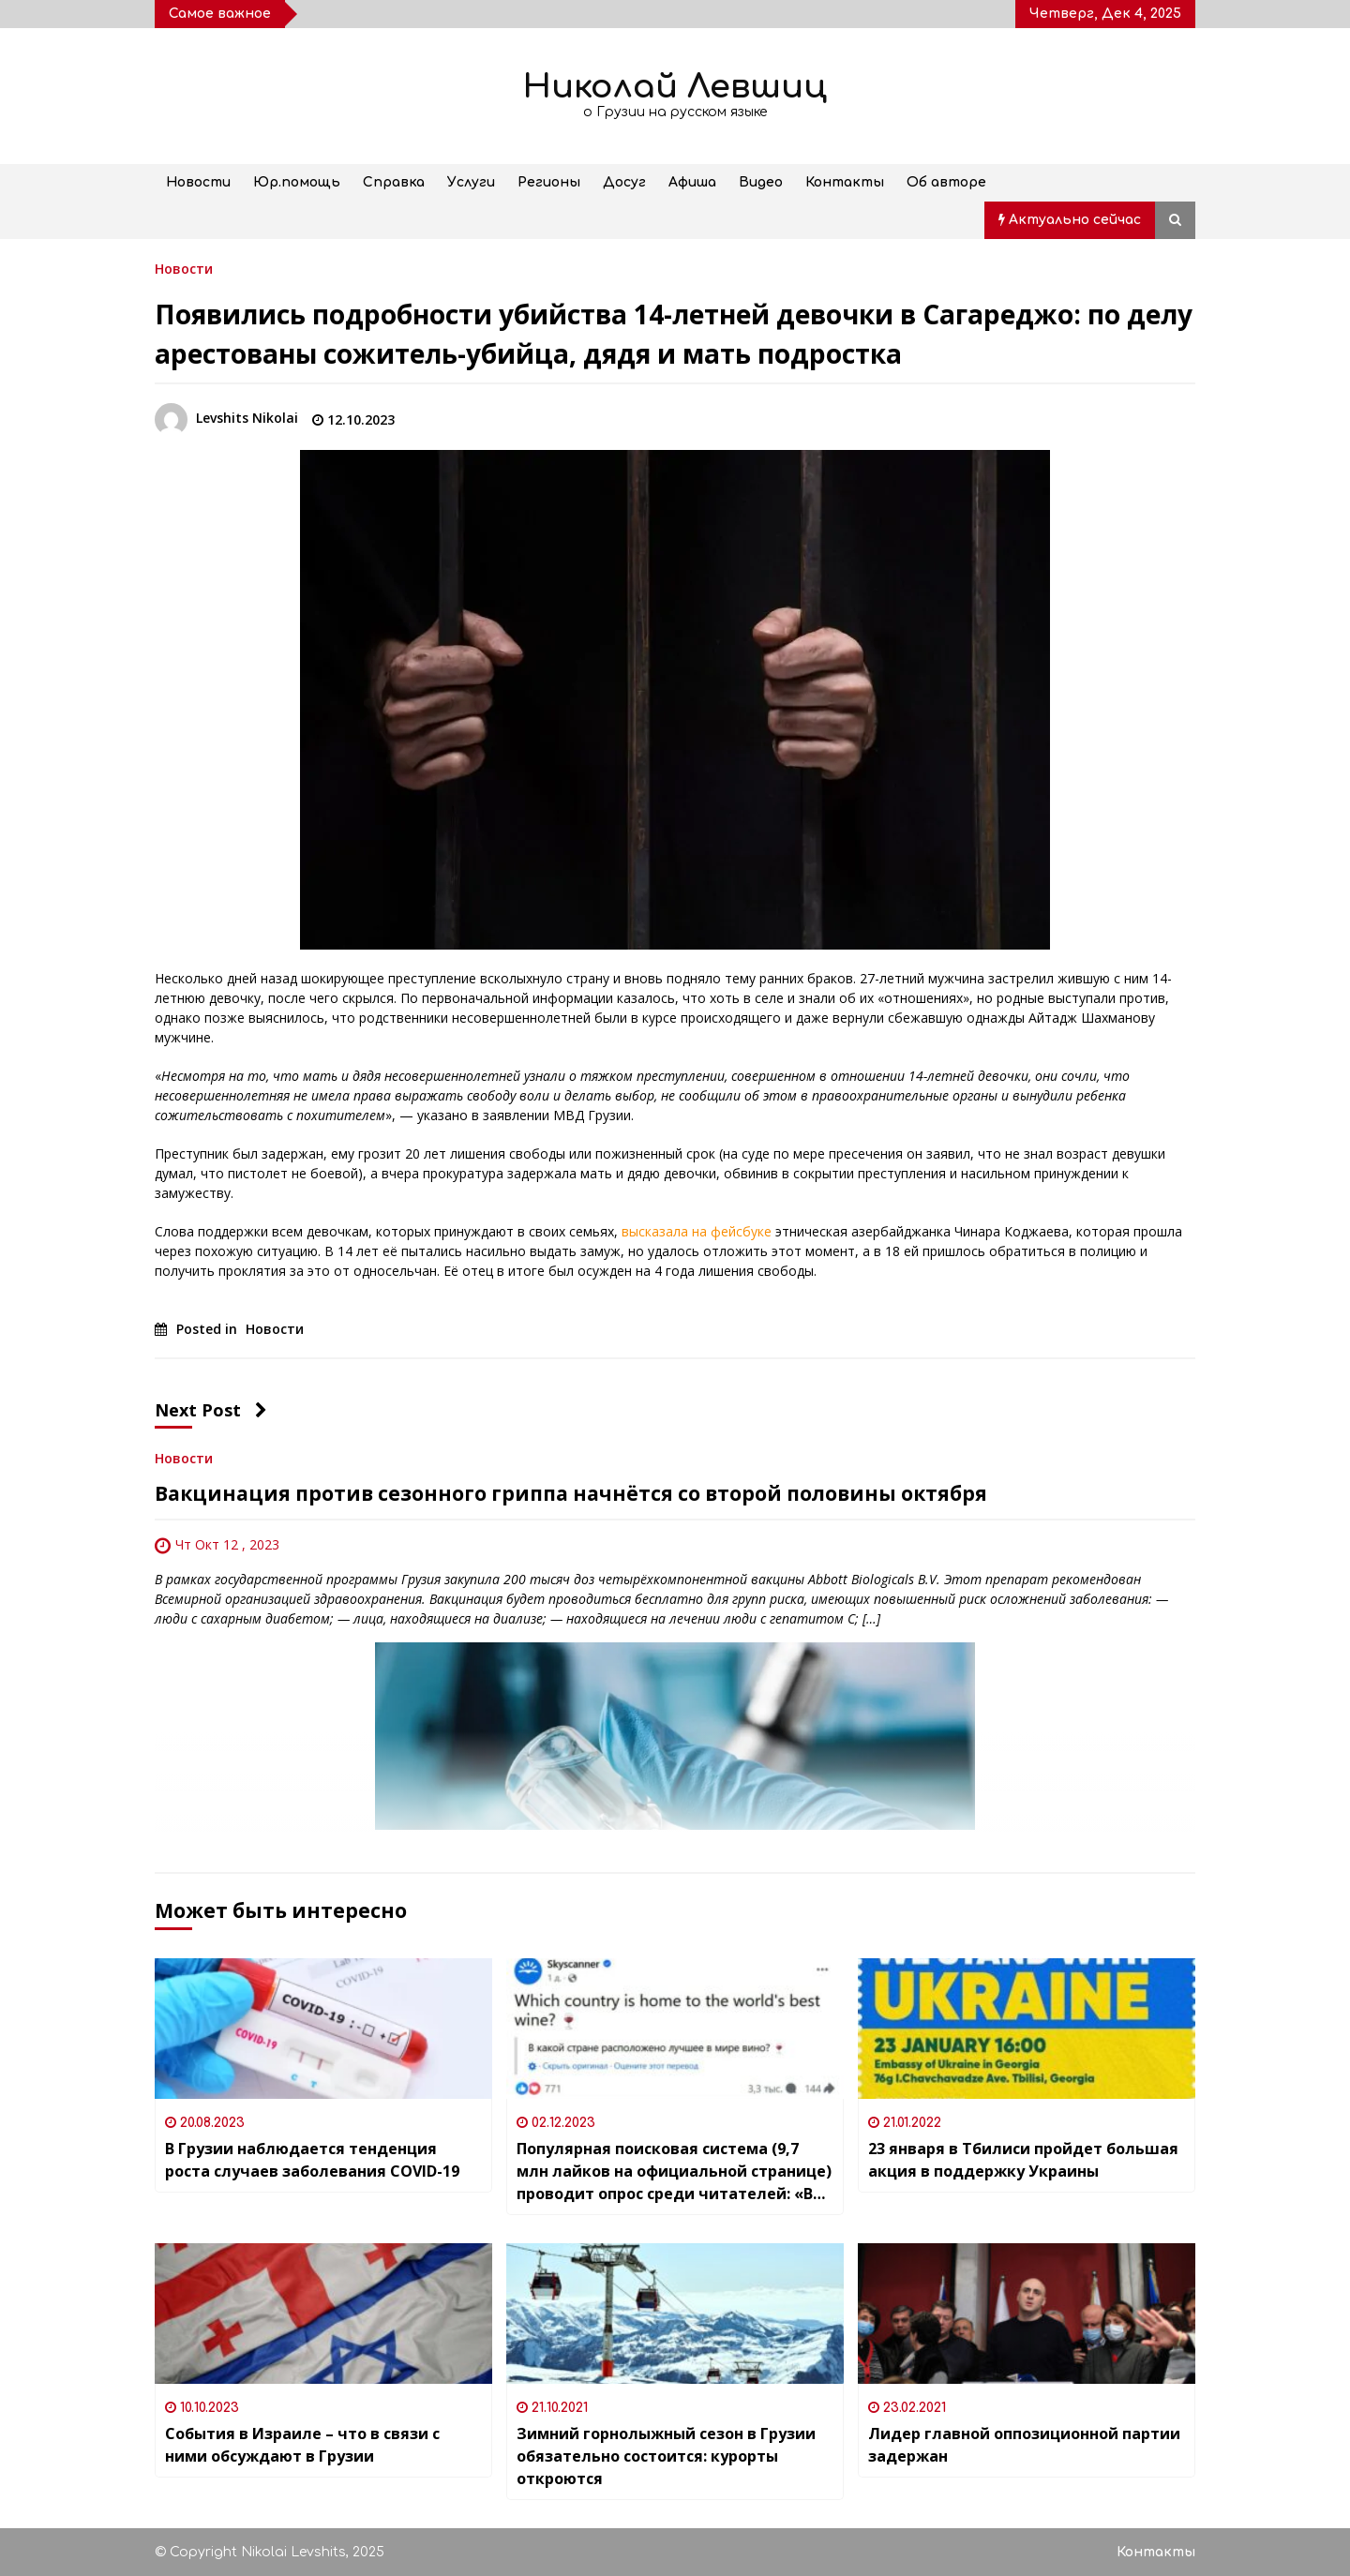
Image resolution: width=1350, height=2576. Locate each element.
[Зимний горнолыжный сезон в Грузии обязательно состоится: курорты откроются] (675, 2313)
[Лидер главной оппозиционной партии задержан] (1026, 2313)
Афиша (692, 182)
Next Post (211, 1410)
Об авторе (946, 182)
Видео (761, 182)
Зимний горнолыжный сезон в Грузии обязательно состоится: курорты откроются (666, 2456)
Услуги (471, 182)
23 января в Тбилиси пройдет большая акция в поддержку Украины (1023, 2159)
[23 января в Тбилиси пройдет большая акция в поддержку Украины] (1026, 2028)
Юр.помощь (296, 182)
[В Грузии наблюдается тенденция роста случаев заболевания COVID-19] (323, 2028)
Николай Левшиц (675, 86)
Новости (198, 182)
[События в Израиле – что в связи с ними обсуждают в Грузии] (323, 2313)
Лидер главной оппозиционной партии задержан (1024, 2444)
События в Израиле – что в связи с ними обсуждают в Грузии (302, 2444)
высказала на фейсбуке (697, 1231)
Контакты (844, 182)
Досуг (624, 182)
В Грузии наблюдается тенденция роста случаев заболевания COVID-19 (312, 2159)
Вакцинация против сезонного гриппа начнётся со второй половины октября (571, 1493)
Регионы (549, 182)
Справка (394, 182)
